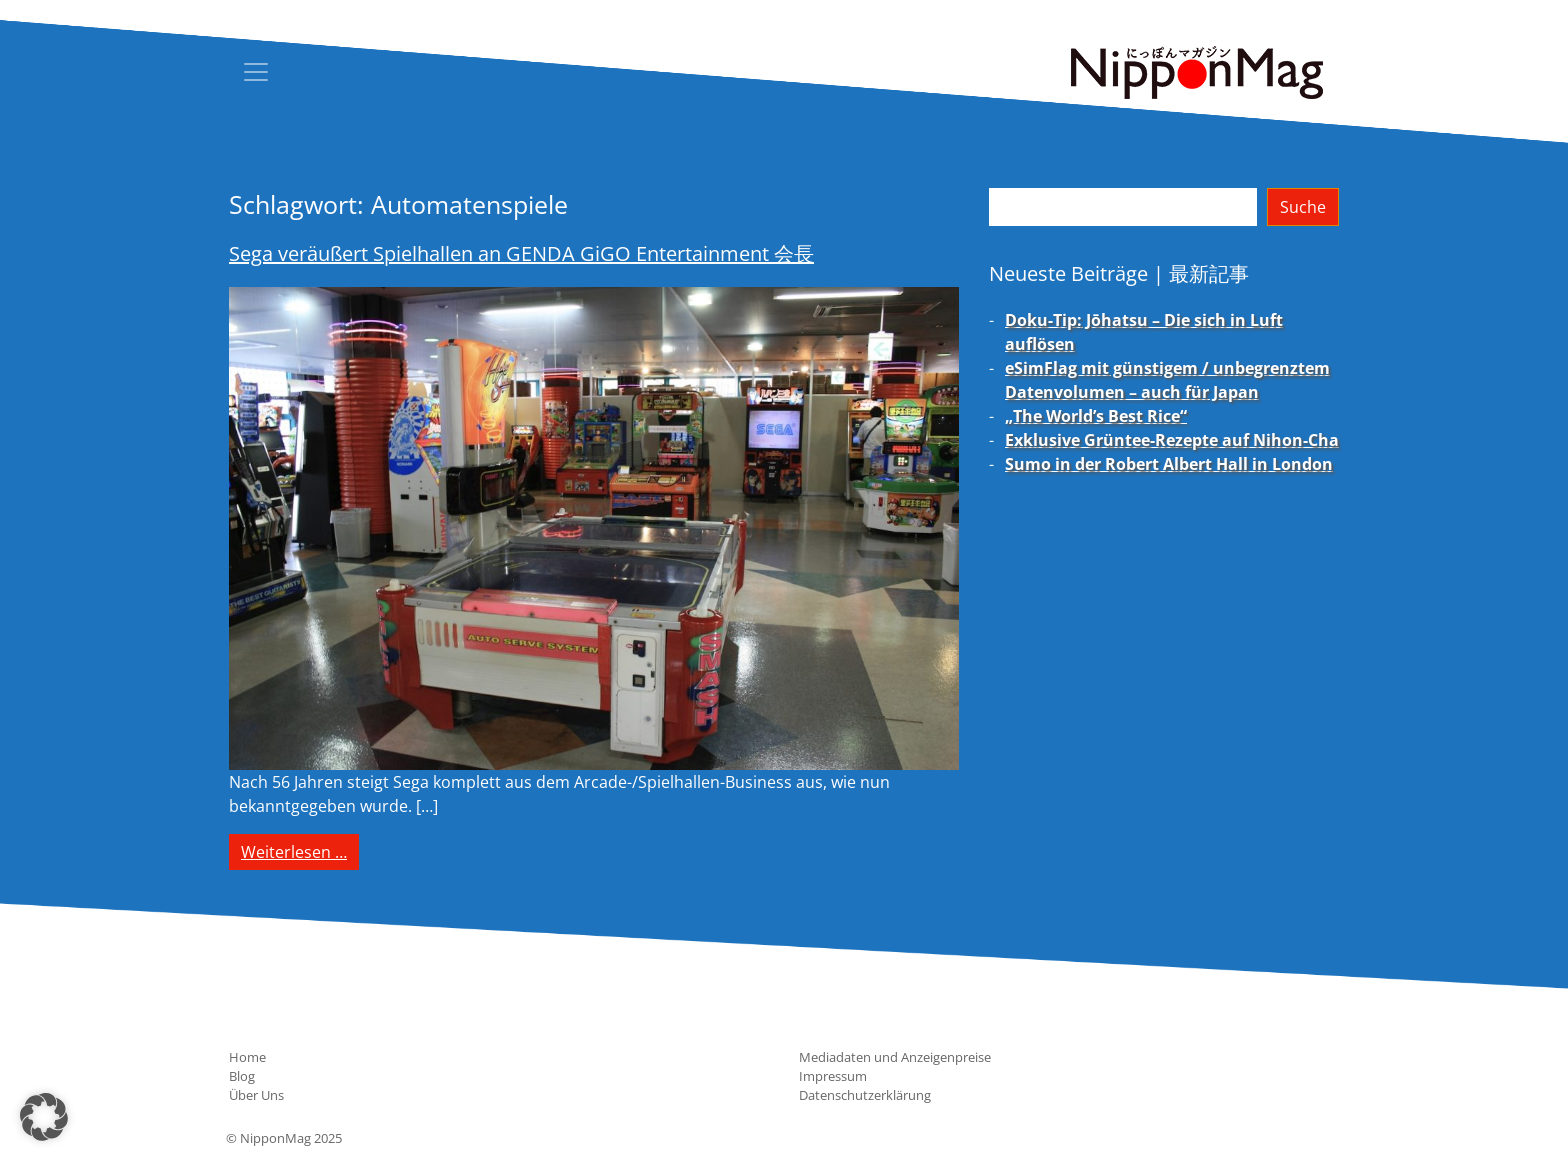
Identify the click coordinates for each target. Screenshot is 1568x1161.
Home (247, 1057)
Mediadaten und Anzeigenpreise (895, 1057)
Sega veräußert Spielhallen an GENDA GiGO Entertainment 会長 (521, 253)
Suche (1303, 207)
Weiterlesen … (300, 851)
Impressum (833, 1076)
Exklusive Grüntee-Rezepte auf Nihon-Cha (1172, 440)
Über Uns (256, 1095)
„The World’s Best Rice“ (1096, 416)
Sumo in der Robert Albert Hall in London (1169, 464)
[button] (44, 1117)
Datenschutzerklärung (865, 1095)
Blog (242, 1076)
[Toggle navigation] (256, 72)
